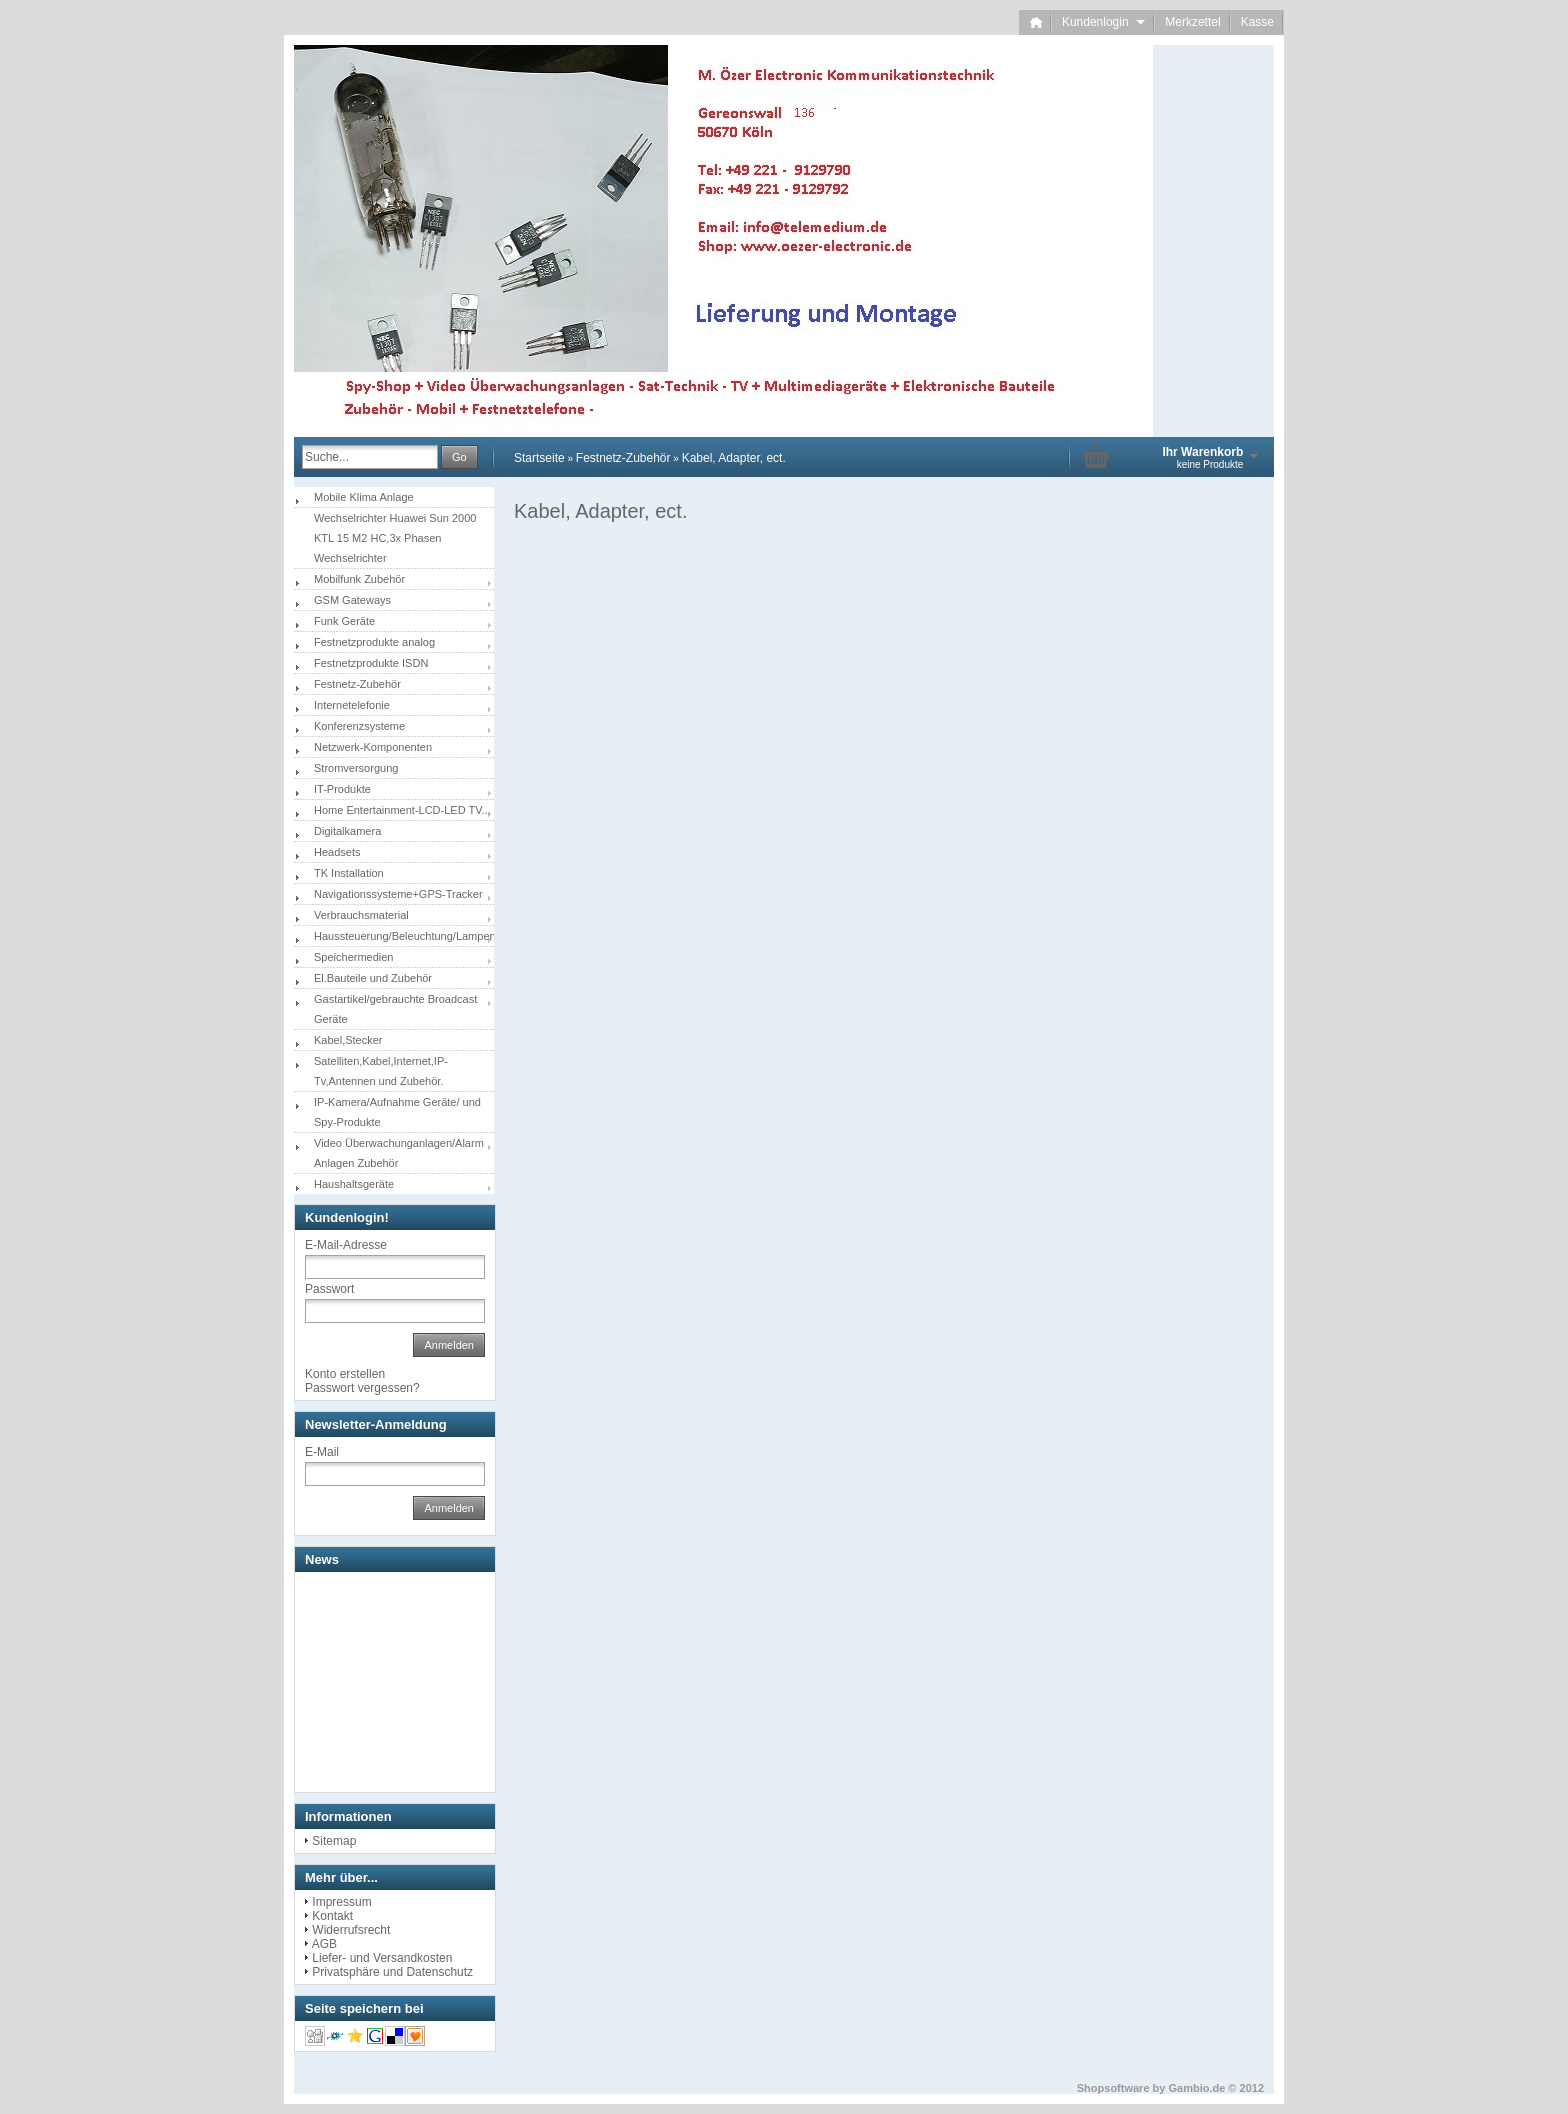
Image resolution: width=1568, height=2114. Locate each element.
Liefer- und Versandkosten (382, 1958)
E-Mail (322, 1452)
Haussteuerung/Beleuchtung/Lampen (404, 936)
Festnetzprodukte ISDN (371, 663)
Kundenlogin (1103, 22)
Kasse (1257, 22)
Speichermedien (354, 957)
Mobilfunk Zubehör (359, 579)
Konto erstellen (345, 1374)
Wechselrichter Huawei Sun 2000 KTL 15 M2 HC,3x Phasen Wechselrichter (395, 538)
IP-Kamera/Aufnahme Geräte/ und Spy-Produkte (397, 1112)
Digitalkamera (347, 831)
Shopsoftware (1113, 2088)
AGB (324, 1944)
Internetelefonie (352, 705)
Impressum (341, 1902)
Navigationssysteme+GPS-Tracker (398, 894)
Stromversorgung (356, 768)
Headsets (337, 852)
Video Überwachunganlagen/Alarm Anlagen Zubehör (399, 1153)
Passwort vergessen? (362, 1388)
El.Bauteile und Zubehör (373, 978)
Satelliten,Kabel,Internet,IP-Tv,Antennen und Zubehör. (381, 1071)
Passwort (329, 1289)
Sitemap (334, 1841)
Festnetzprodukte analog (374, 642)
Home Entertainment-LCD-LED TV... (402, 810)
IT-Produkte (342, 789)
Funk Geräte (344, 621)
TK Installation (349, 873)
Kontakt (332, 1916)
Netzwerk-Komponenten (373, 747)
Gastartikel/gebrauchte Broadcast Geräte (395, 1009)
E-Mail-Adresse (346, 1245)
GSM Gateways (352, 600)
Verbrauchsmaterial (361, 915)
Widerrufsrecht (351, 1930)
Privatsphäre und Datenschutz (392, 1972)
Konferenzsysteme (359, 726)
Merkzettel (1192, 22)
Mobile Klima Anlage (364, 497)
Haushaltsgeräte (354, 1184)
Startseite (539, 458)
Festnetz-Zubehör (623, 458)
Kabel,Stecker (348, 1040)
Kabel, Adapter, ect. (734, 458)
